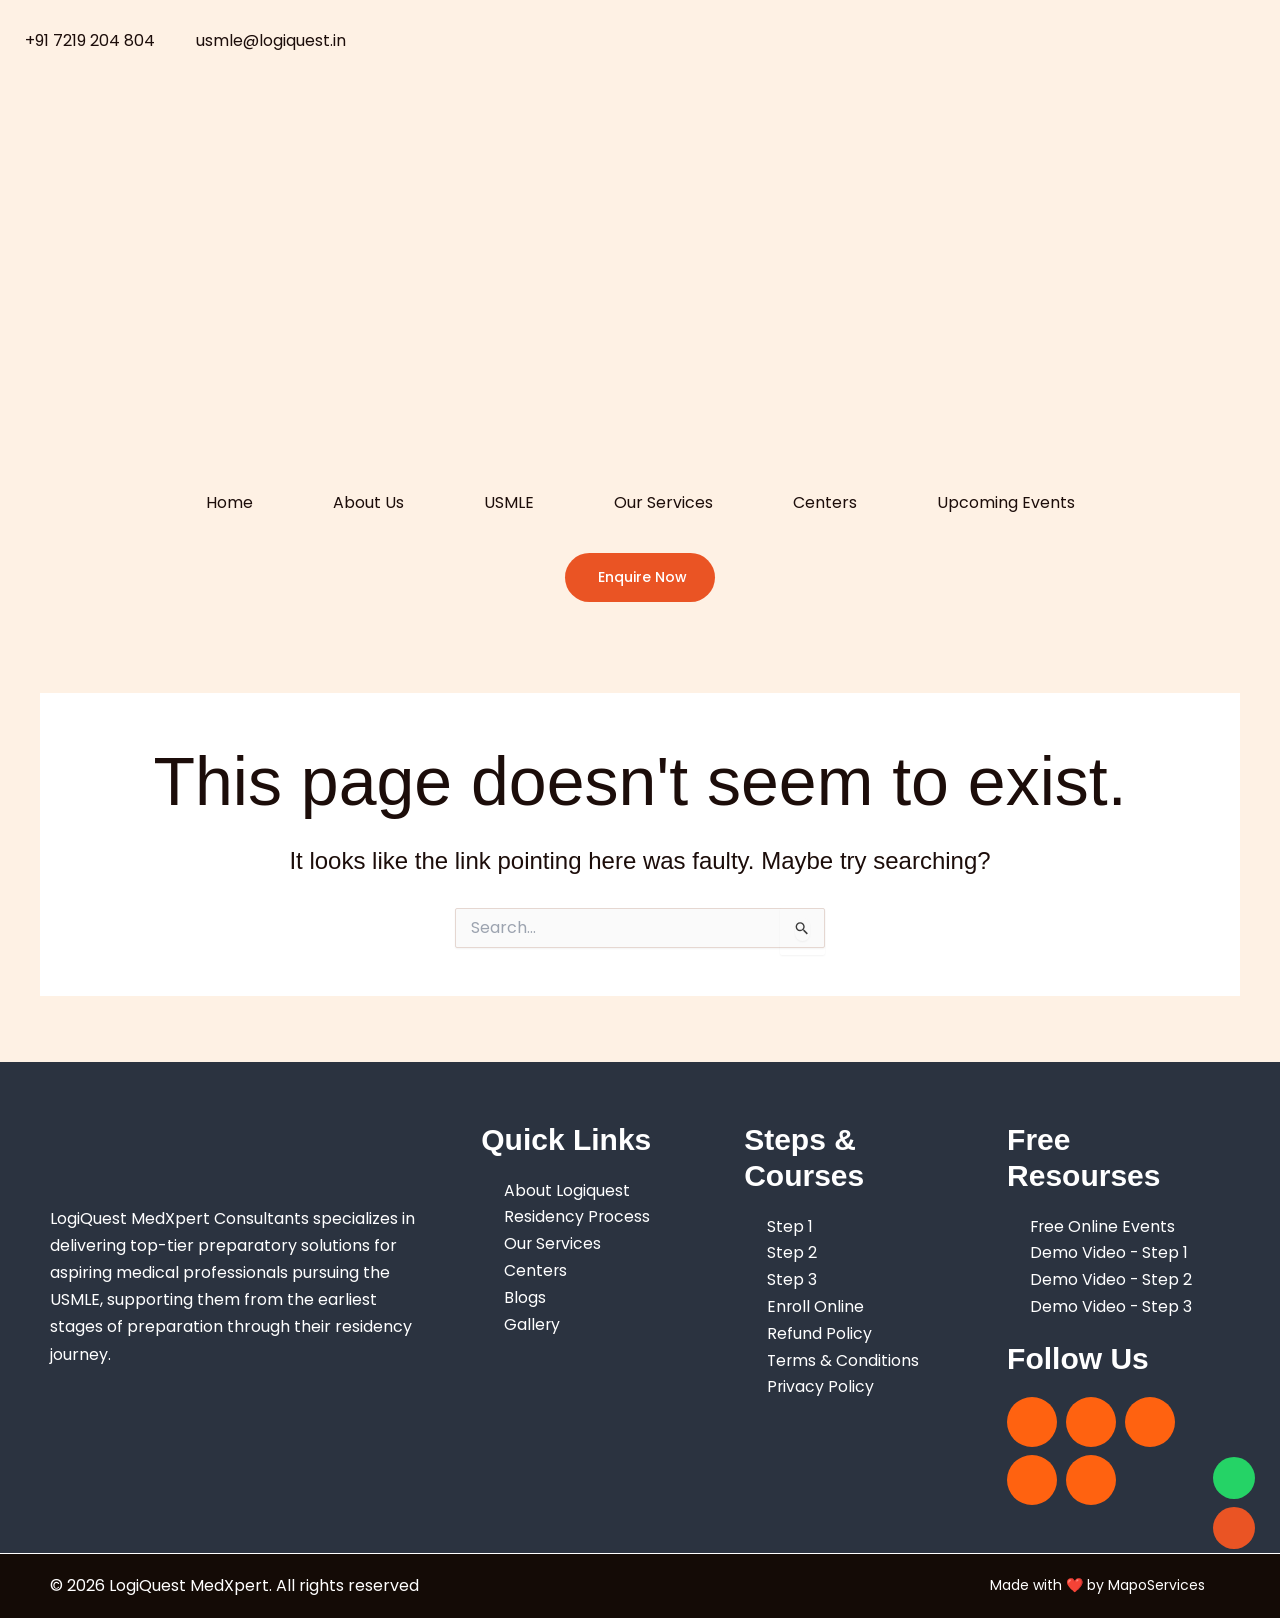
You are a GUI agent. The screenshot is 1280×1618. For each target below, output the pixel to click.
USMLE (509, 502)
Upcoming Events (1006, 502)
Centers (825, 502)
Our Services (663, 502)
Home (229, 502)
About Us (368, 502)
